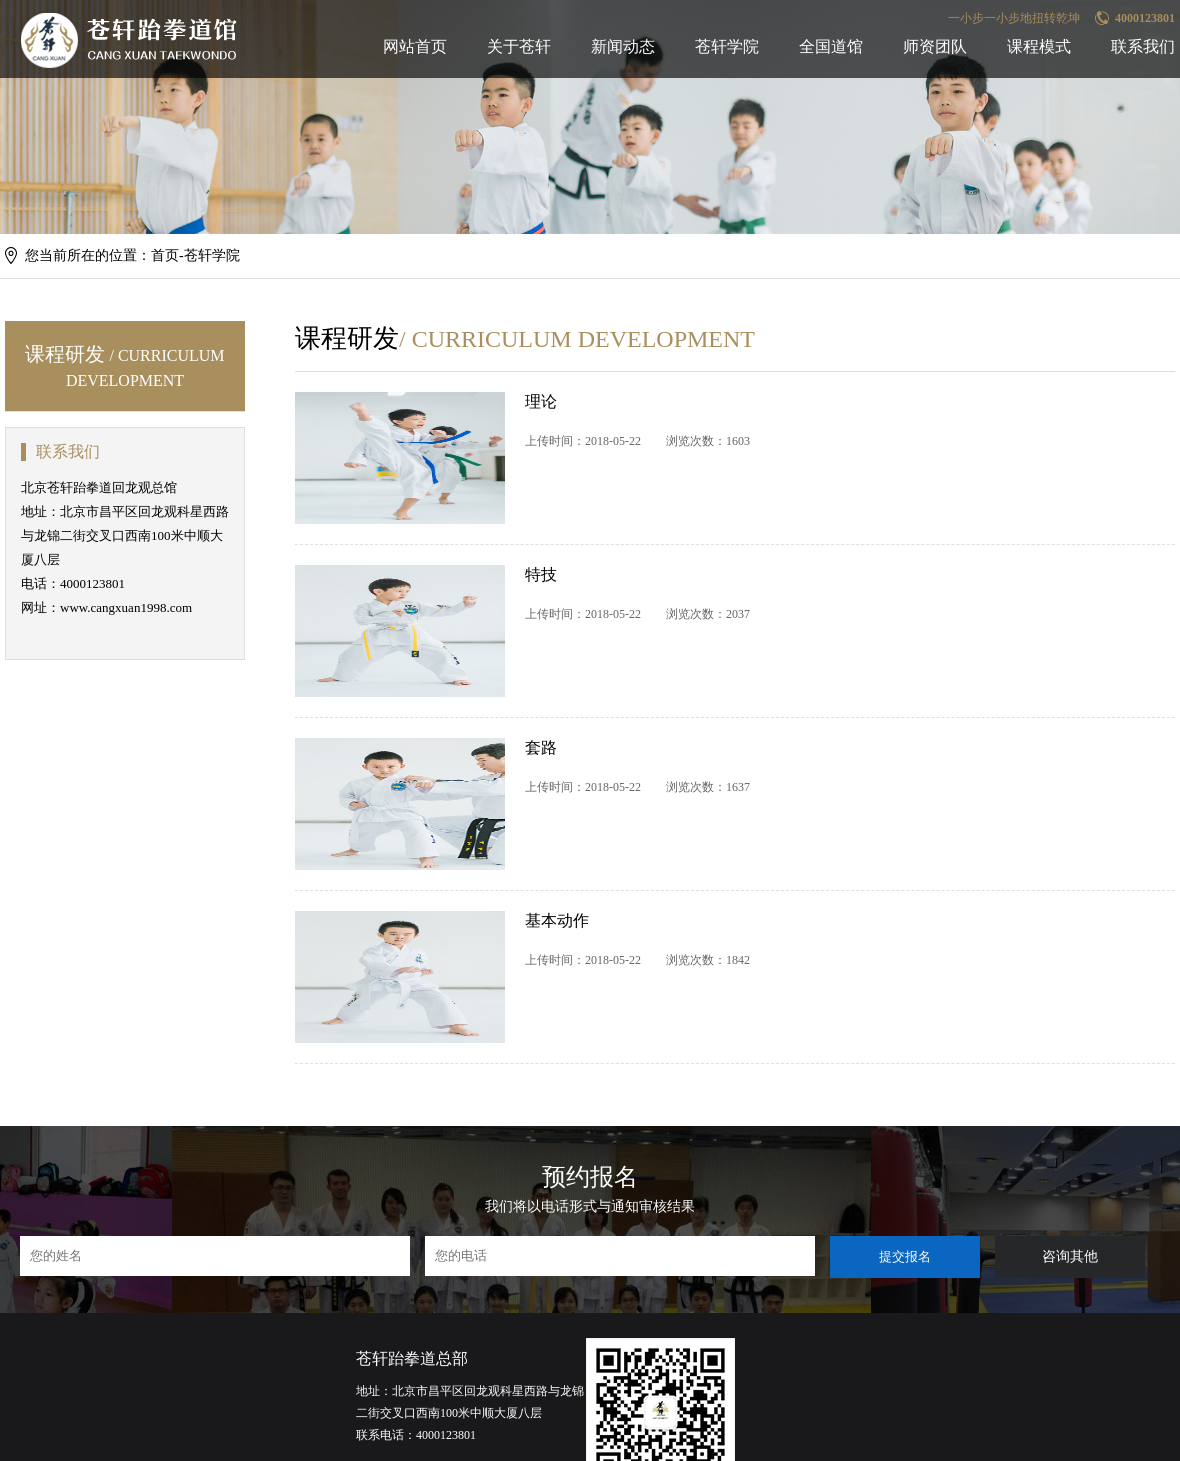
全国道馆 (831, 46)
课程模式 (1039, 46)
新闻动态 (623, 46)
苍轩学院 (727, 46)
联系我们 (1143, 46)
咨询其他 (1070, 1256)
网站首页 (415, 46)
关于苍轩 (519, 46)
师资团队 (935, 46)
